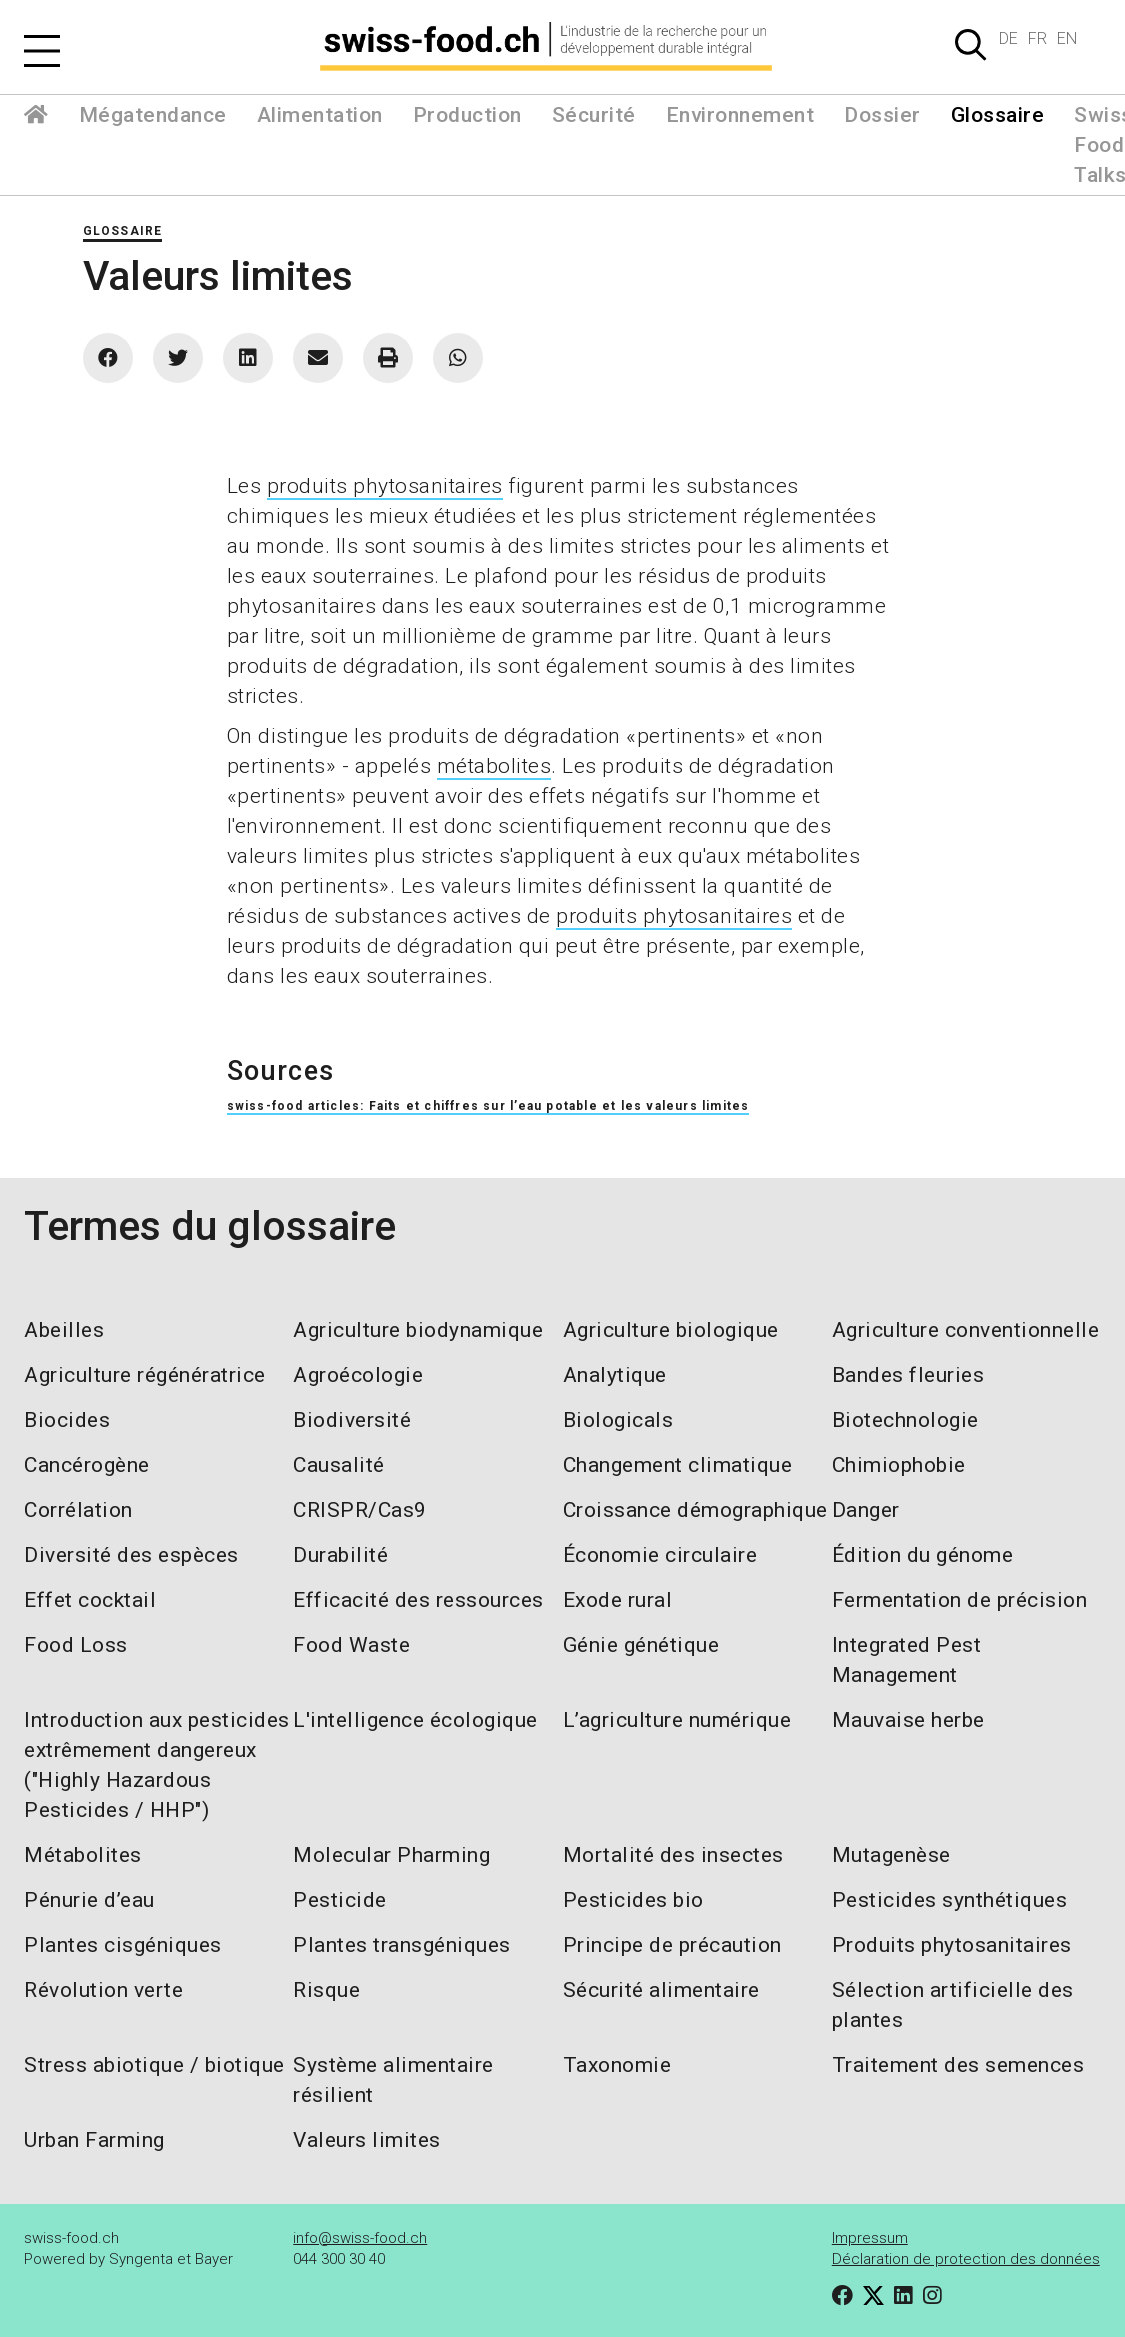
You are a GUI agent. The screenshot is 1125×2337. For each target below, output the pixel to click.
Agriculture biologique (671, 1330)
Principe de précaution (672, 1945)
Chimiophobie (899, 1465)
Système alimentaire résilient (393, 2080)
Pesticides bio (633, 1900)
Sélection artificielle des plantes (953, 2005)
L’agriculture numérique (677, 1720)
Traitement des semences (958, 2065)
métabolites (494, 766)
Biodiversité (352, 1420)
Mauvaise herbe (908, 1720)
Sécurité (594, 115)
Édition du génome (923, 1555)
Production (467, 115)
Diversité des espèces (131, 1555)
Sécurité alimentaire (661, 1990)
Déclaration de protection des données (966, 2259)
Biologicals (618, 1420)
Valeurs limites (367, 2140)
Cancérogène (87, 1465)
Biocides (67, 1420)
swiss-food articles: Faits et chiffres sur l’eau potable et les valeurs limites (488, 1106)
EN (1067, 38)
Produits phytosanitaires (952, 1945)
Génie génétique (641, 1645)
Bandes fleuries (908, 1375)
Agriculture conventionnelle (966, 1330)
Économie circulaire (660, 1555)
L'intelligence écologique (415, 1720)
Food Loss (76, 1645)
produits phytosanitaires (385, 486)
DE (1008, 38)
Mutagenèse (891, 1855)
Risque (326, 1990)
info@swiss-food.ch (360, 2238)
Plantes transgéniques (402, 1945)
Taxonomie (617, 2065)
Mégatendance (153, 115)
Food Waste (351, 1645)
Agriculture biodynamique (418, 1330)
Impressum (870, 2238)
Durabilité (340, 1555)
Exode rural (618, 1600)
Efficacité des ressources (418, 1600)
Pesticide (340, 1900)
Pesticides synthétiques (950, 1900)
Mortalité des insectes (673, 1855)
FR (1037, 38)
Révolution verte (103, 1990)
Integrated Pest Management (907, 1660)
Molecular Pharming (391, 1855)
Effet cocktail (90, 1600)
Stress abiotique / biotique (154, 2065)
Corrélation (78, 1510)
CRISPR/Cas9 (360, 1510)
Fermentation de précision (960, 1600)
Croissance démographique (695, 1510)
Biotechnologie (905, 1420)
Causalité (339, 1465)
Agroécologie (358, 1375)
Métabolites (83, 1855)
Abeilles (64, 1330)
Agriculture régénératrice (145, 1375)
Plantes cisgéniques (123, 1945)
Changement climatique (678, 1465)
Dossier (882, 115)
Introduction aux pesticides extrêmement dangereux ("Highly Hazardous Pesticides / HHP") (157, 1765)
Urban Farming (94, 2140)
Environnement (740, 115)
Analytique (615, 1375)
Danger (866, 1510)
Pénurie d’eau (89, 1900)
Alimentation (320, 115)
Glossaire (998, 115)
